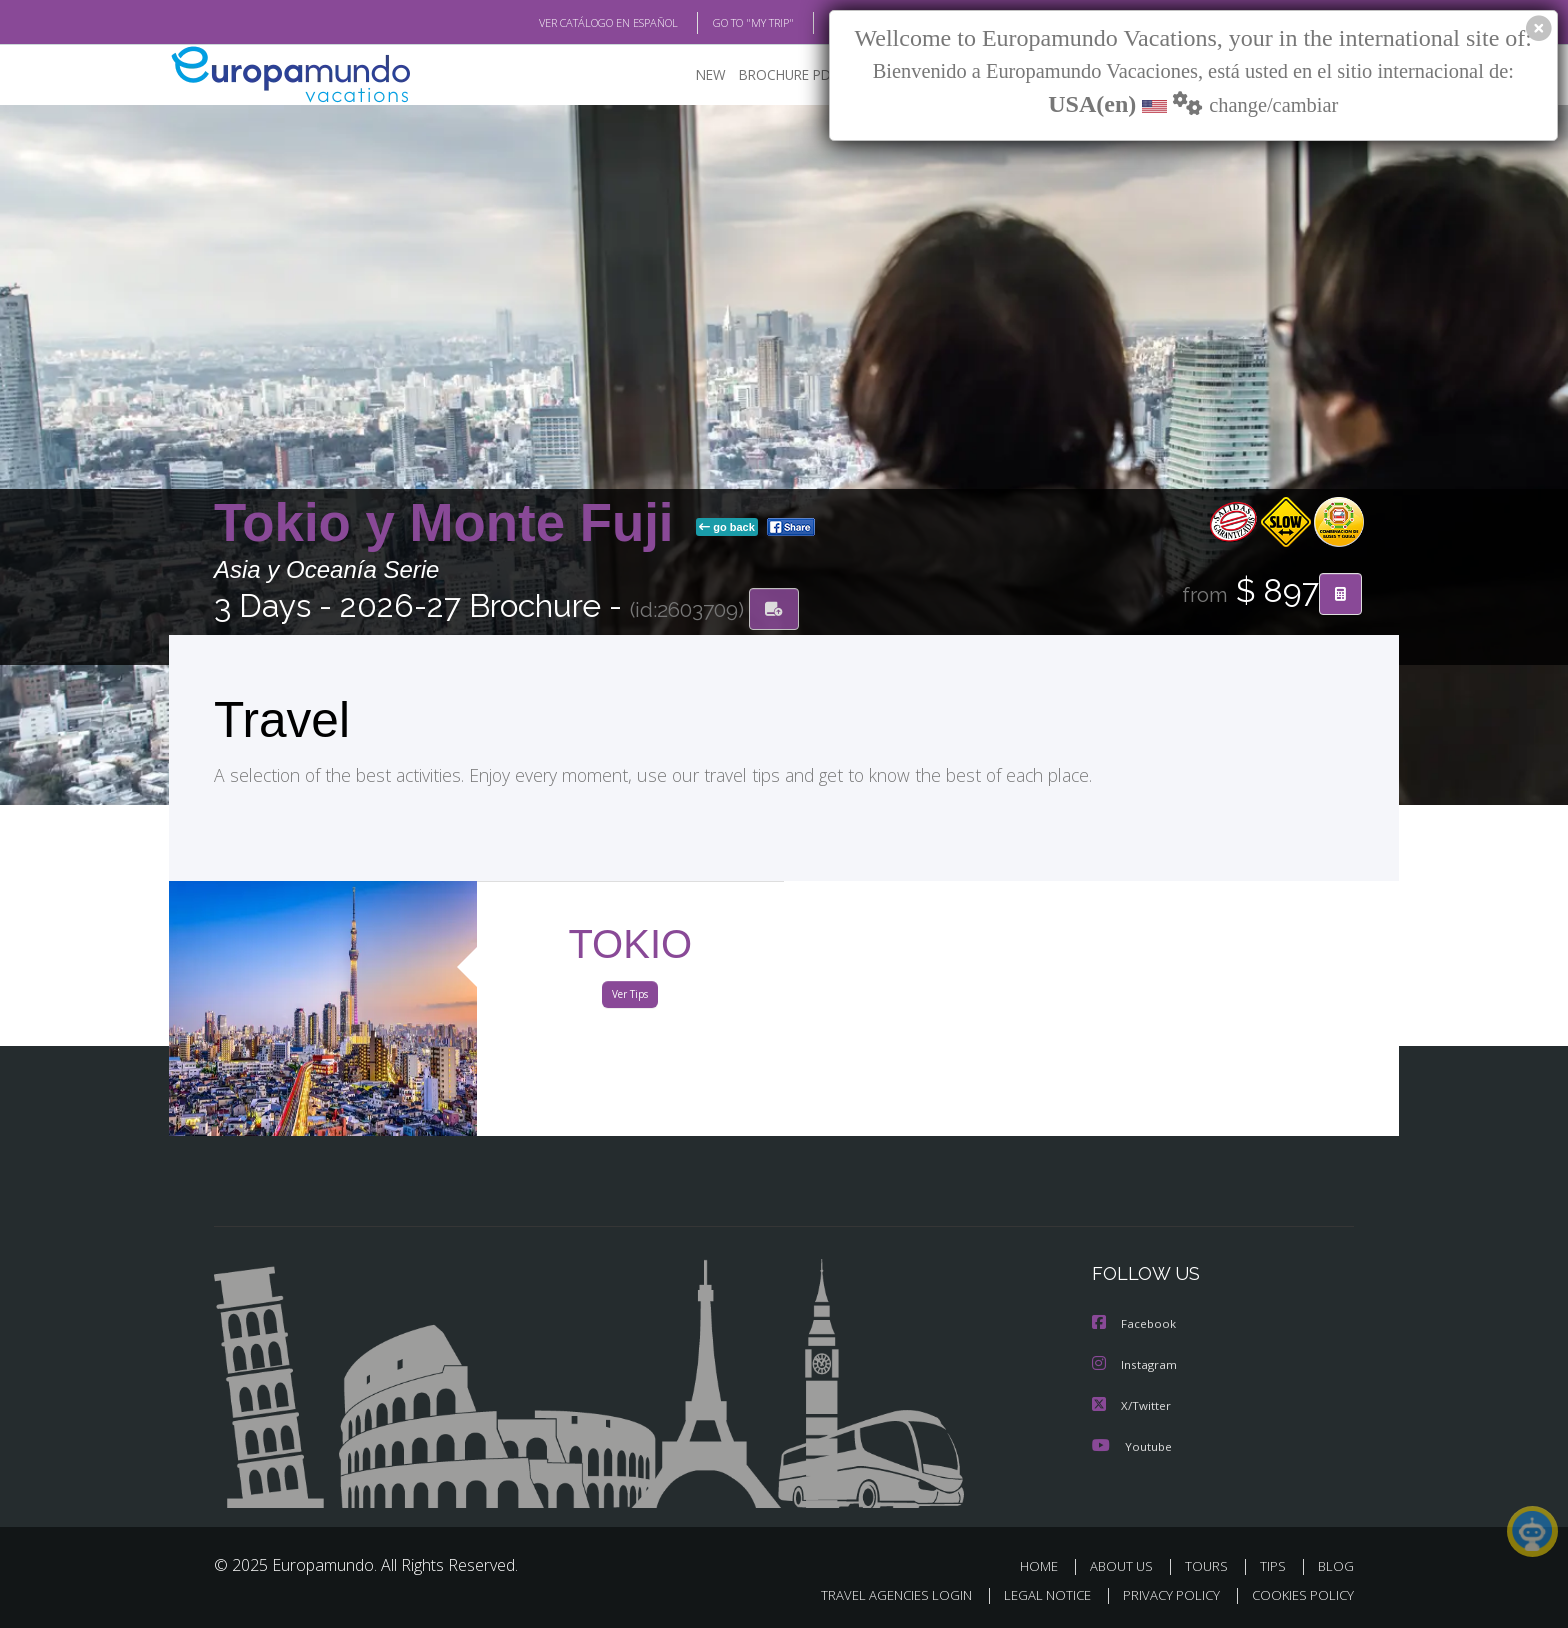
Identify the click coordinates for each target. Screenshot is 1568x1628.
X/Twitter (1132, 1405)
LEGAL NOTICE (1034, 1594)
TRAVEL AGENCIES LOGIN (877, 1594)
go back (727, 528)
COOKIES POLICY (1298, 1594)
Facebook (1135, 1325)
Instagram (1135, 1365)
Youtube (1132, 1445)
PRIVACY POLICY (1162, 1594)
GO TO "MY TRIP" (721, 23)
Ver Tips (630, 998)
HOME (1046, 1565)
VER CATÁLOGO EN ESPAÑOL (562, 23)
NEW (691, 75)
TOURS (1210, 1565)
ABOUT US (1127, 1565)
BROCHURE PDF (774, 75)
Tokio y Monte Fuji (451, 523)
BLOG (817, 23)
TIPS (1275, 1565)
